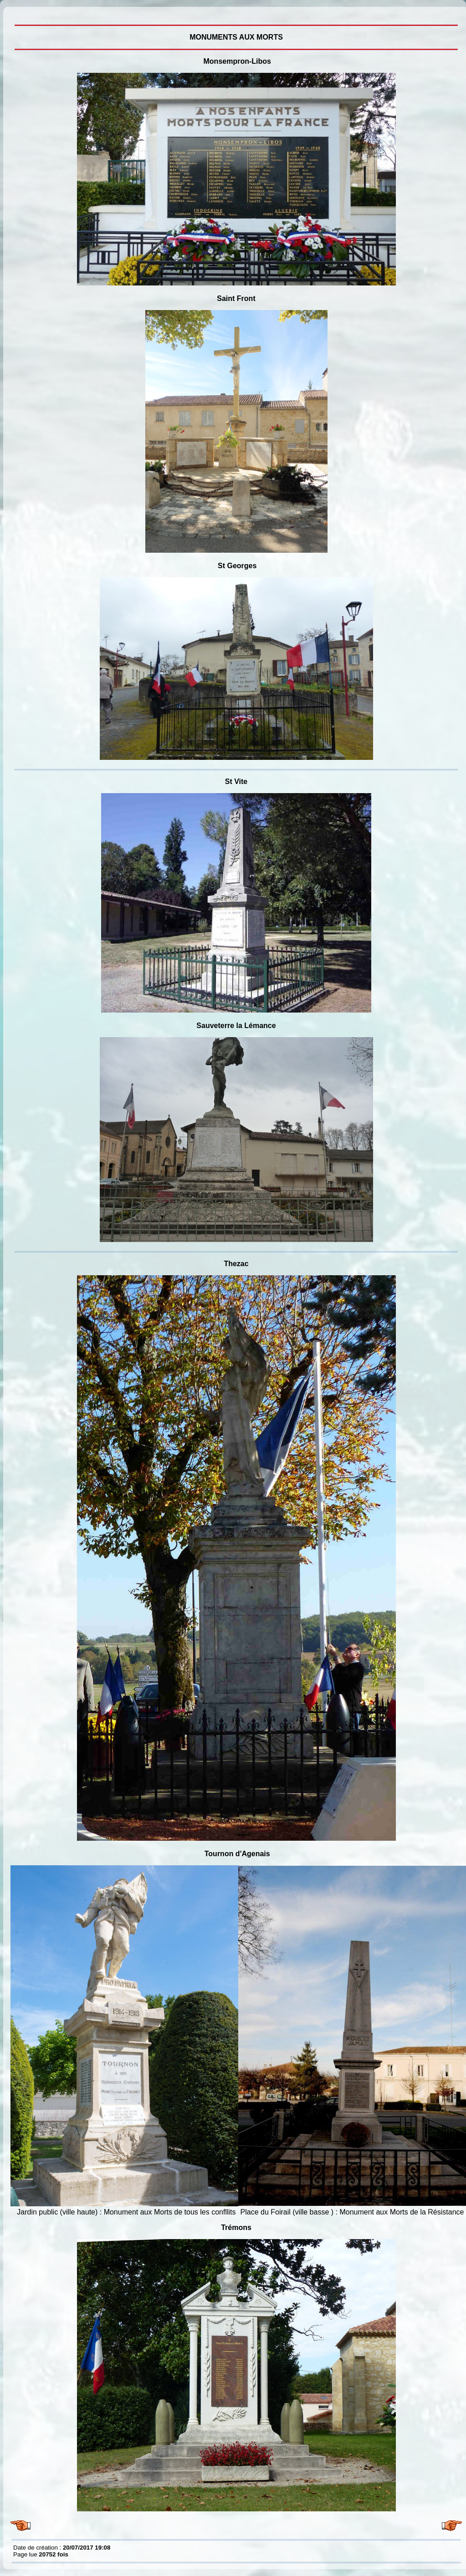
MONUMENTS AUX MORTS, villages (15, 13)
